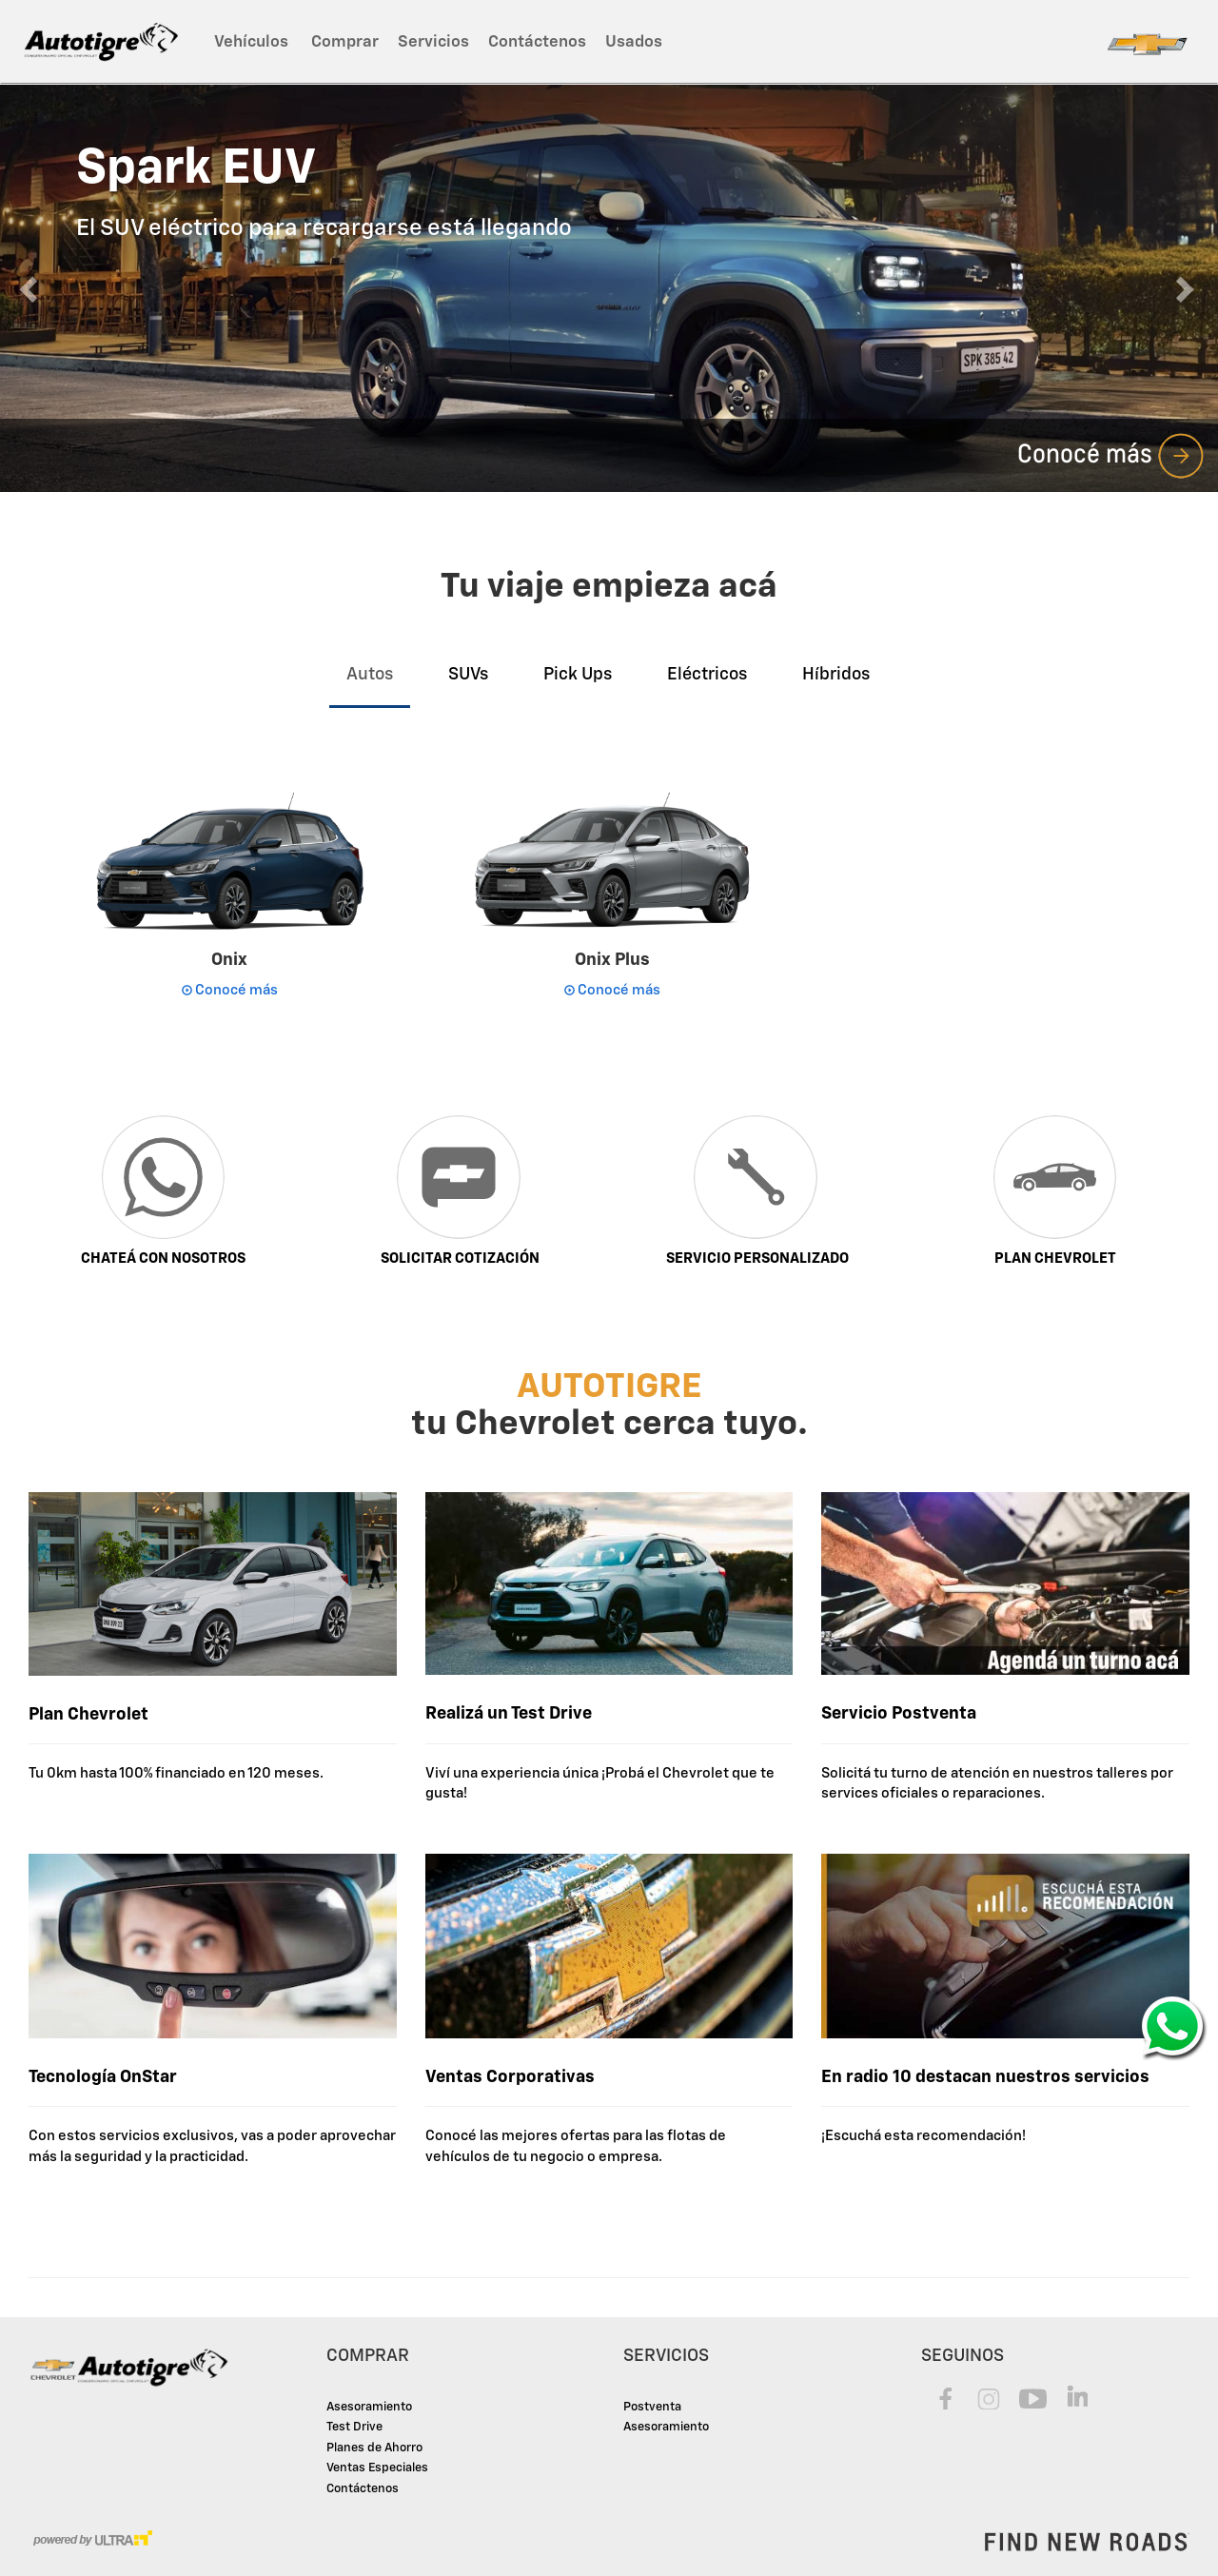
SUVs (468, 674)
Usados (633, 42)
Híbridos (836, 674)
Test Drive (354, 2427)
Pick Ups (577, 674)
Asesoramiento (369, 2407)
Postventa (652, 2407)
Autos (369, 674)
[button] (30, 288)
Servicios (433, 42)
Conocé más (1111, 453)
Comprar (345, 42)
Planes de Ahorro (374, 2448)
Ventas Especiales (377, 2468)
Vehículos (253, 42)
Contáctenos (537, 42)
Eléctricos (707, 674)
